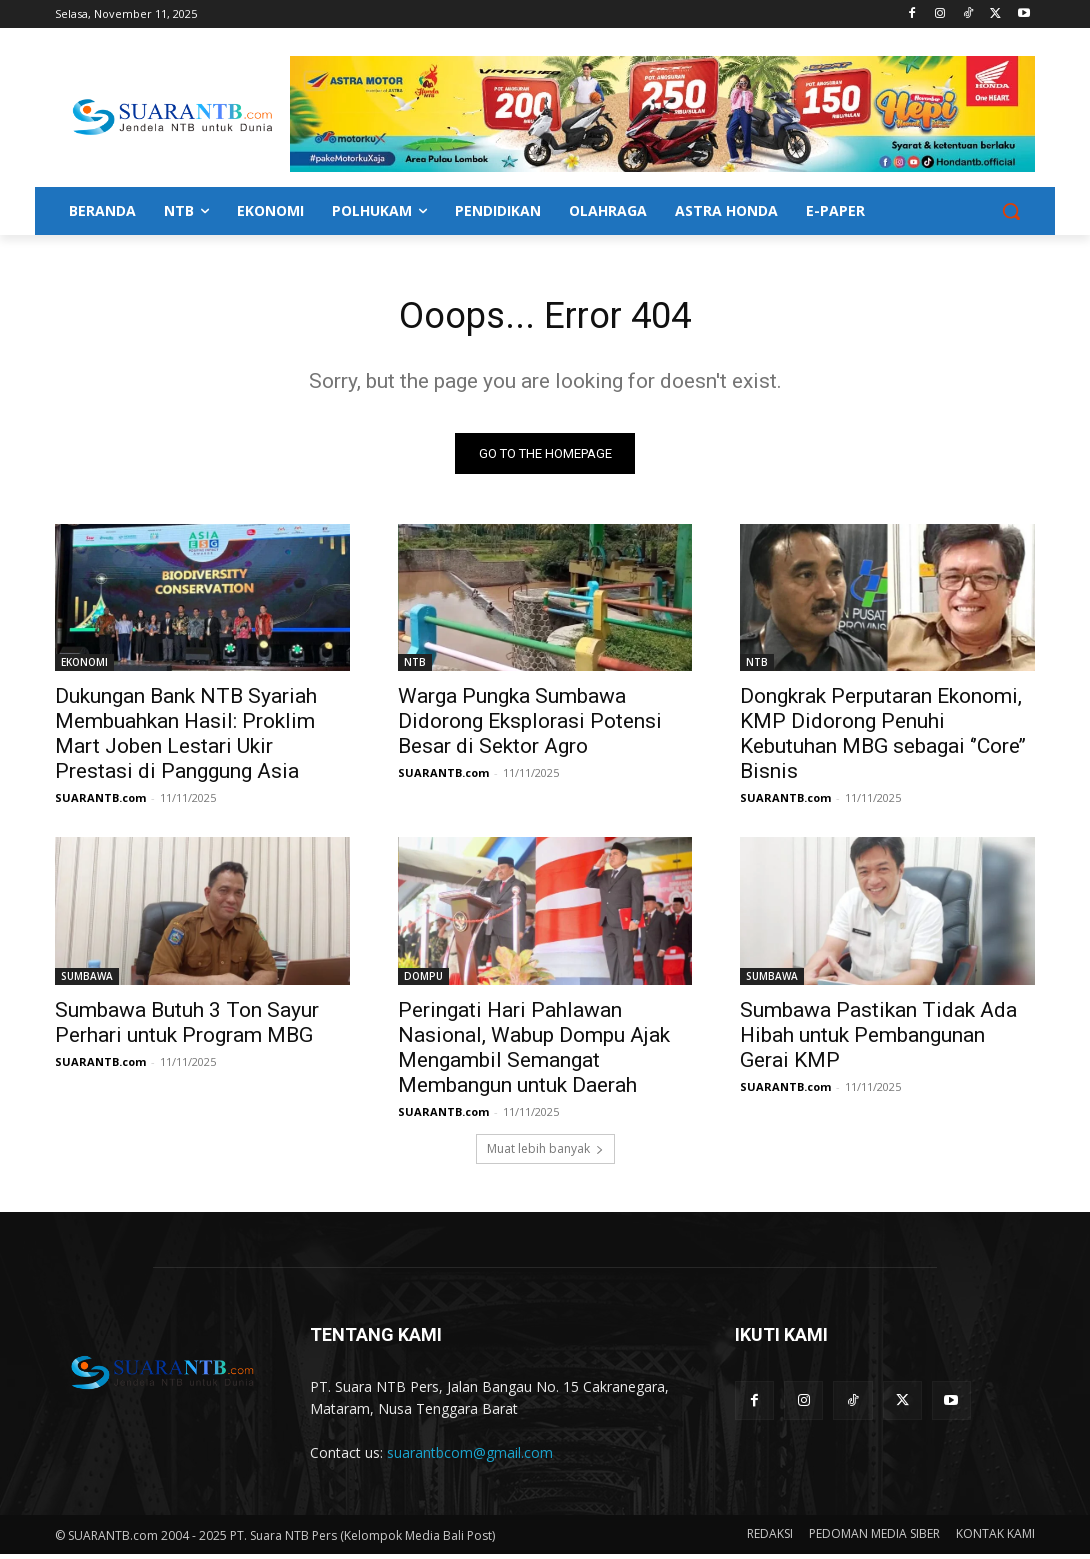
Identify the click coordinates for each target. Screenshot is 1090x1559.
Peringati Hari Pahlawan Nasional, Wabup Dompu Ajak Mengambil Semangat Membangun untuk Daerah (534, 1052)
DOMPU (423, 981)
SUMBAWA (87, 981)
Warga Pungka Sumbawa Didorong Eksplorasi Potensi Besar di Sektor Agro (530, 726)
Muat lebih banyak (545, 1154)
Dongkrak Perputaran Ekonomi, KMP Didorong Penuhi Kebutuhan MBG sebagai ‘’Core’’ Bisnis (883, 738)
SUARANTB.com (100, 802)
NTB (415, 667)
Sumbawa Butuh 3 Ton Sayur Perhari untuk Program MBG (187, 1027)
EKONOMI (84, 667)
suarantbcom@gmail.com (470, 1457)
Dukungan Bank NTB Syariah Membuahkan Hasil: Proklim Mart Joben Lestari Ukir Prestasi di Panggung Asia (186, 738)
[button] (1011, 211)
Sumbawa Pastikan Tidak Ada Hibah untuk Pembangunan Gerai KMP (878, 1040)
